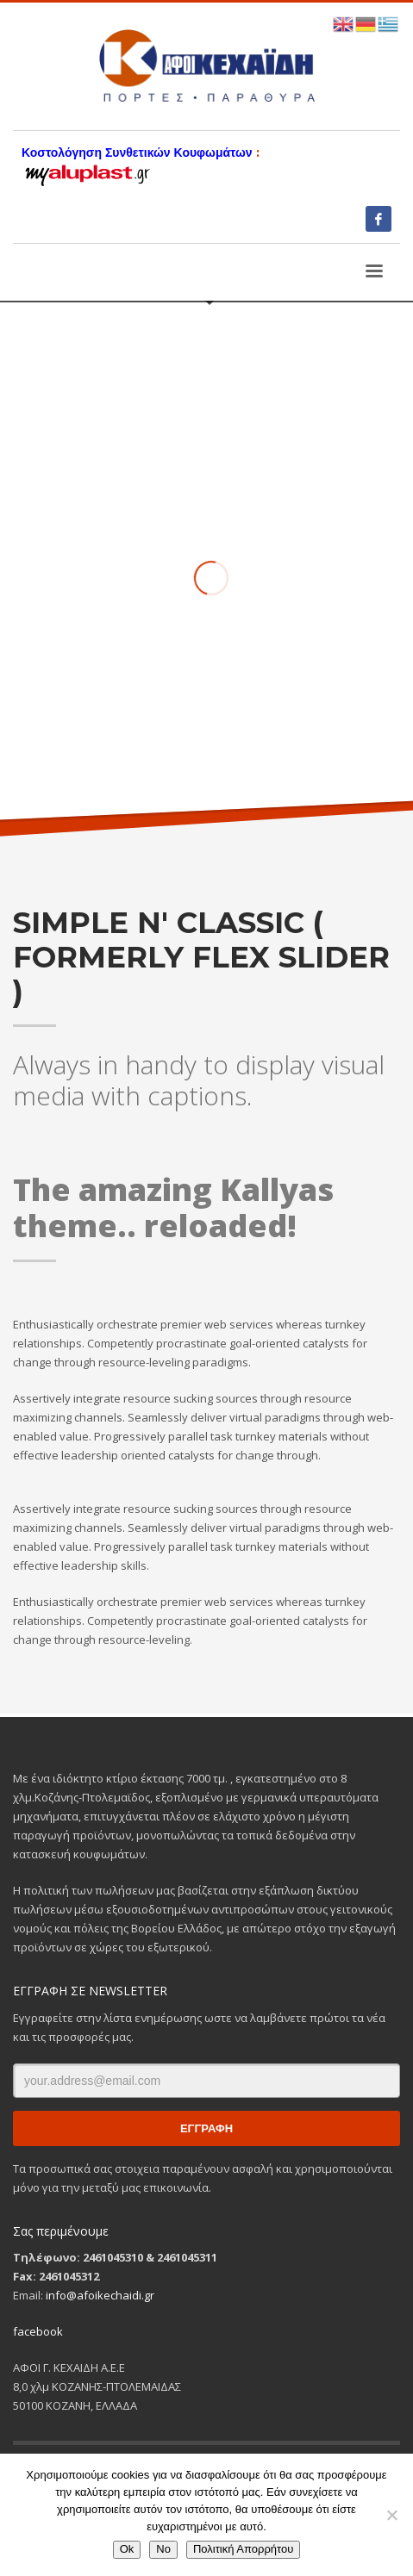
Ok (127, 2548)
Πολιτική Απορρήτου (243, 2548)
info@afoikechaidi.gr (100, 2295)
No (163, 2548)
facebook (38, 2331)
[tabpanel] (206, 535)
